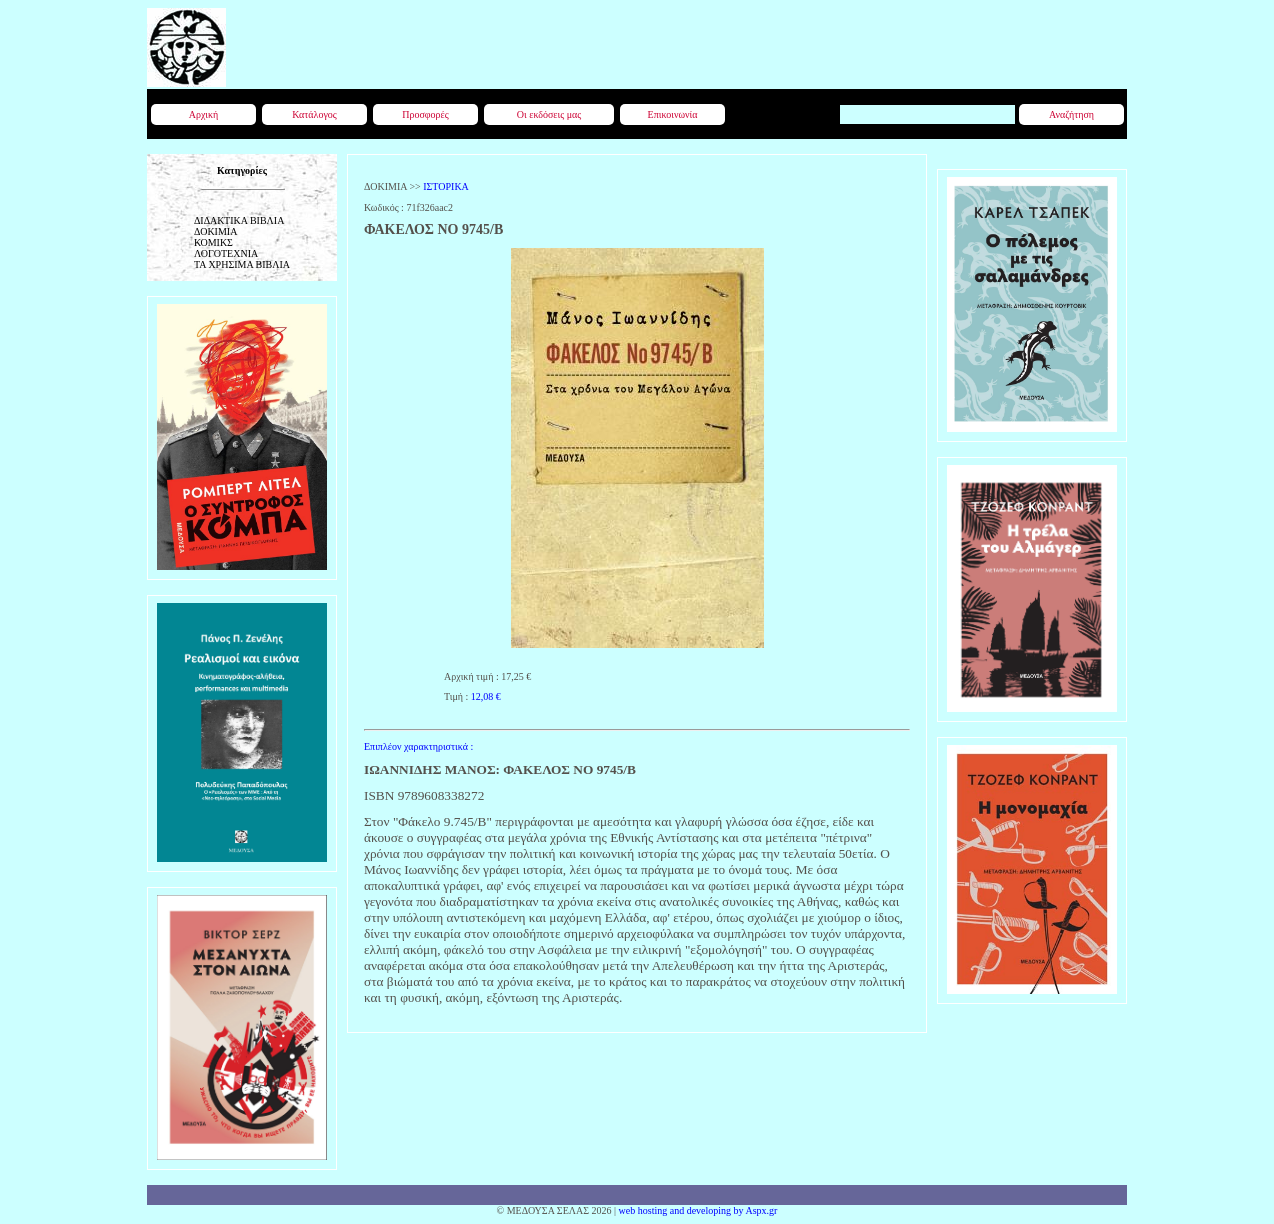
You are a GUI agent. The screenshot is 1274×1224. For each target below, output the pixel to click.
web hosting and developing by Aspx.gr (698, 1210)
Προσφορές (425, 114)
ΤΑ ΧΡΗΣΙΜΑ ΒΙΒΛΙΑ (242, 264)
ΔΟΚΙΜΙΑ (215, 231)
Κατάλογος (314, 114)
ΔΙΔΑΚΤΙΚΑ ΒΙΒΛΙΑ (239, 220)
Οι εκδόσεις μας (549, 114)
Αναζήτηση (1071, 114)
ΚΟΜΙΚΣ (213, 242)
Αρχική (204, 114)
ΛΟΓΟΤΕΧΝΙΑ (226, 253)
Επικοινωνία (673, 114)
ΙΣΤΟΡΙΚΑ (446, 186)
